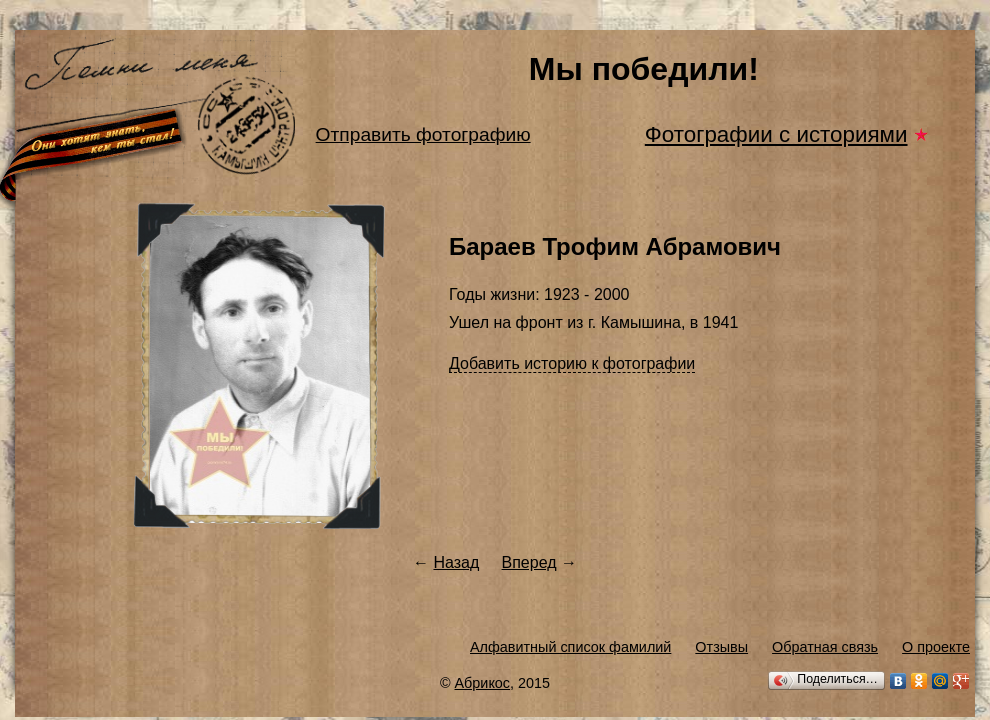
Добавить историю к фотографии (572, 363)
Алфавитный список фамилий (570, 647)
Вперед (529, 562)
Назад (456, 562)
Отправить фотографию (423, 134)
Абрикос (483, 683)
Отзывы (721, 647)
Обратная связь (825, 647)
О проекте (936, 647)
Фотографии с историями (776, 134)
